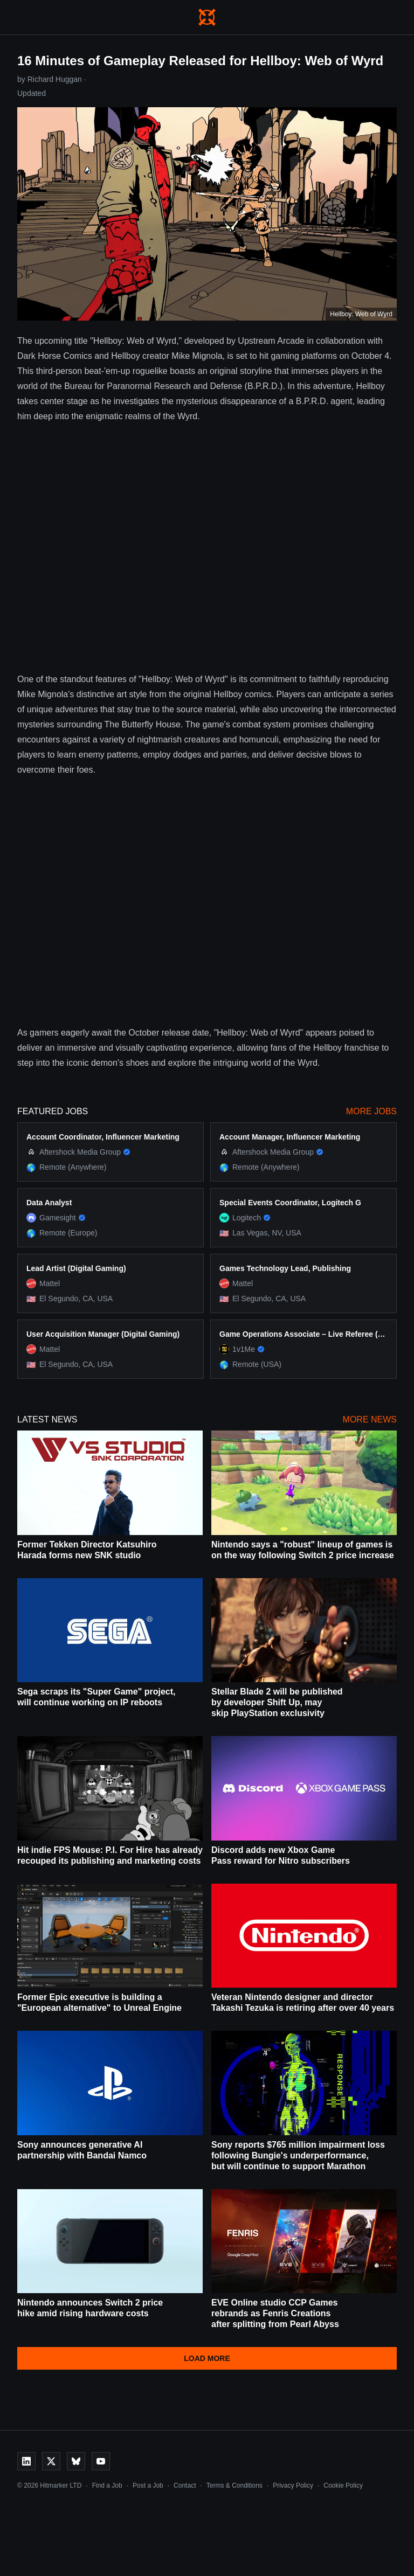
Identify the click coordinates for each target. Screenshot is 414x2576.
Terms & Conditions (234, 2485)
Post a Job (148, 2485)
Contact (185, 2485)
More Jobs (371, 1111)
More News (370, 1419)
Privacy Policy (293, 2485)
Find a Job (107, 2485)
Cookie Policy (343, 2485)
